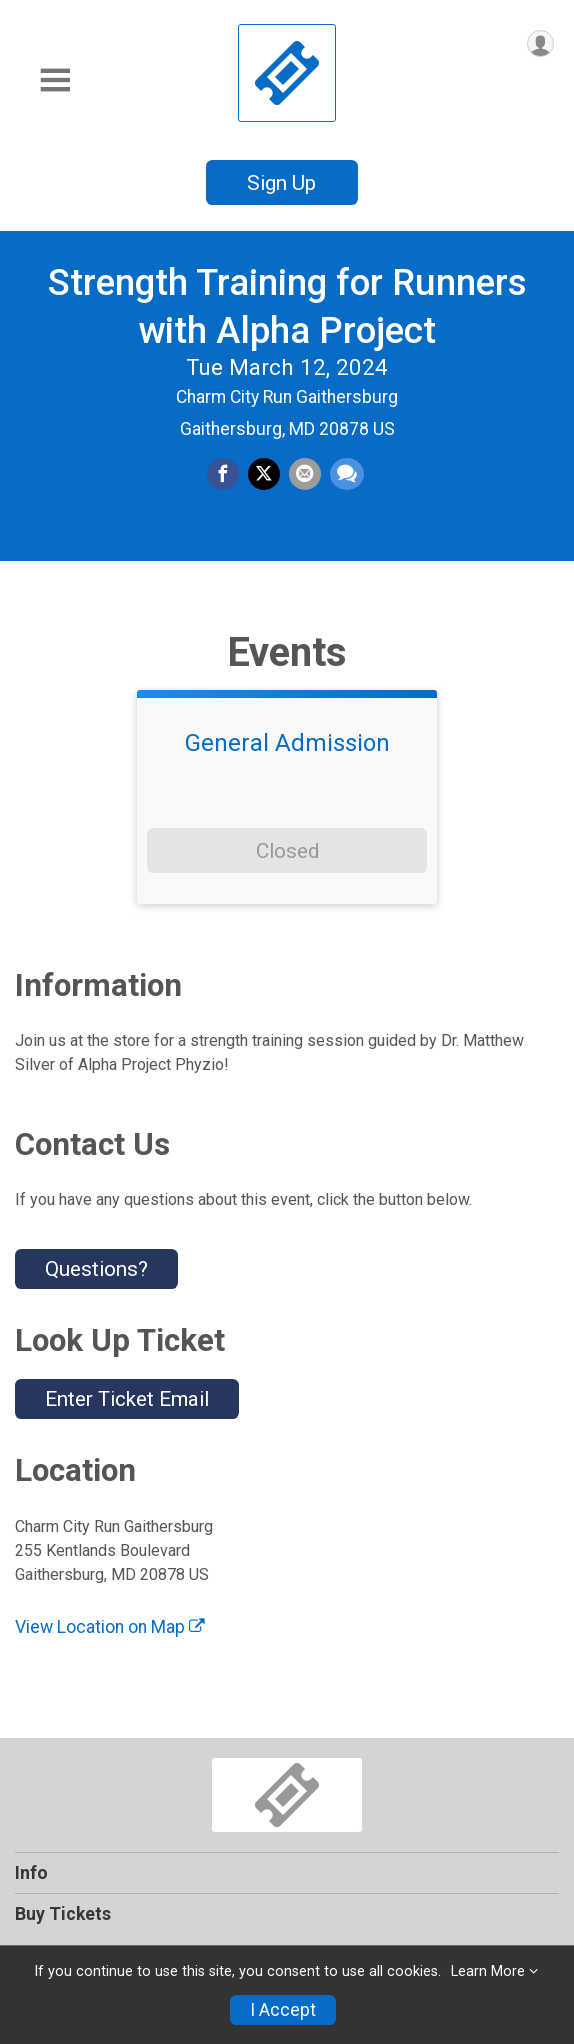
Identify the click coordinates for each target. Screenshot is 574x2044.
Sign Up (281, 183)
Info (31, 1873)
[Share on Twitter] (264, 474)
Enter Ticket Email (127, 1399)
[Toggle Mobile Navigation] (55, 80)
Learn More (488, 1971)
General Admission (287, 743)
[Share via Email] (305, 474)
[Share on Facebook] (223, 474)
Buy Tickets (63, 1914)
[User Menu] (540, 43)
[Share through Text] (347, 474)
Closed (287, 851)
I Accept (283, 2010)
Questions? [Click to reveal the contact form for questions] (96, 1269)
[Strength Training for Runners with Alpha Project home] (287, 72)
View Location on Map (110, 1627)
